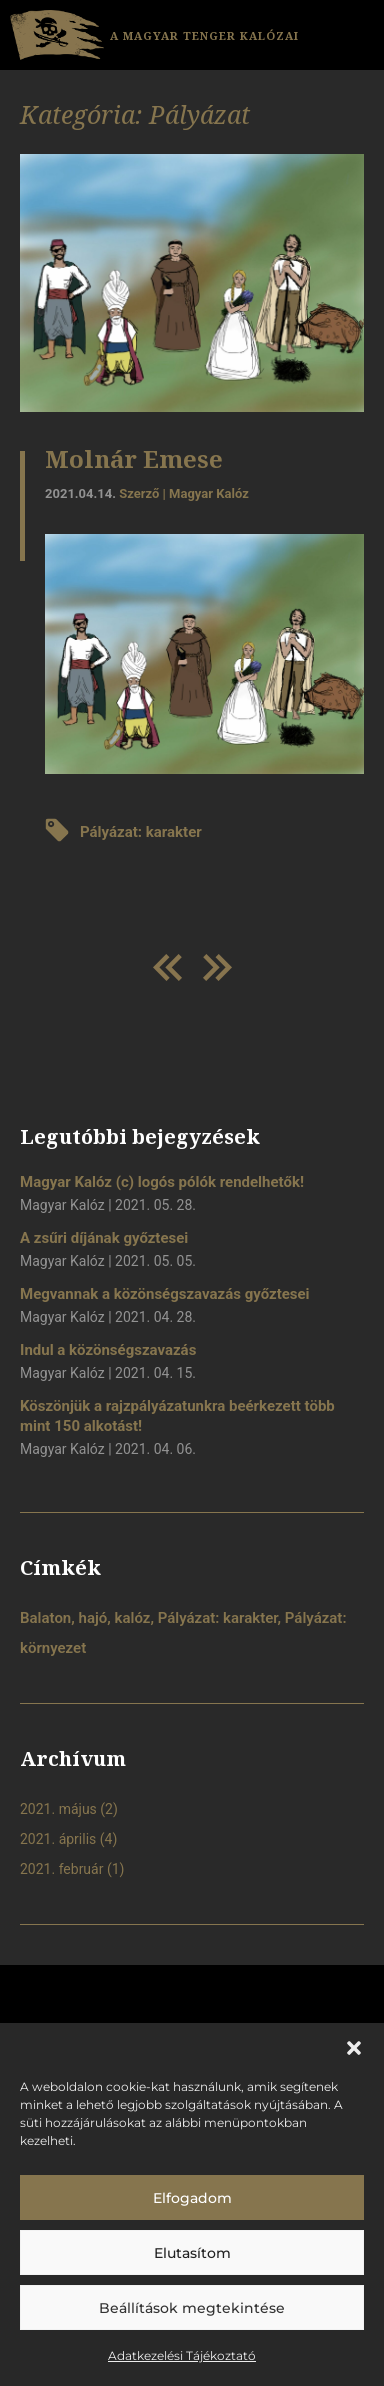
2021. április (58, 1839)
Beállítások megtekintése (192, 2308)
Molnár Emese (134, 458)
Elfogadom (192, 2198)
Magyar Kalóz (209, 493)
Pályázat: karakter (141, 832)
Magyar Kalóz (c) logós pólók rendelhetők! (162, 1182)
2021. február (61, 1869)
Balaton (45, 1618)
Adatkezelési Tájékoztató (182, 2355)
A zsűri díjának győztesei (104, 1238)
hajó (93, 1618)
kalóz (133, 1618)
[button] (354, 2048)
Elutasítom (192, 2253)
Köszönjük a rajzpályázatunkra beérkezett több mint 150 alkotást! (177, 1416)
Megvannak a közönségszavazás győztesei (165, 1294)
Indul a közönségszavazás (108, 1350)
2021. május (58, 1809)
